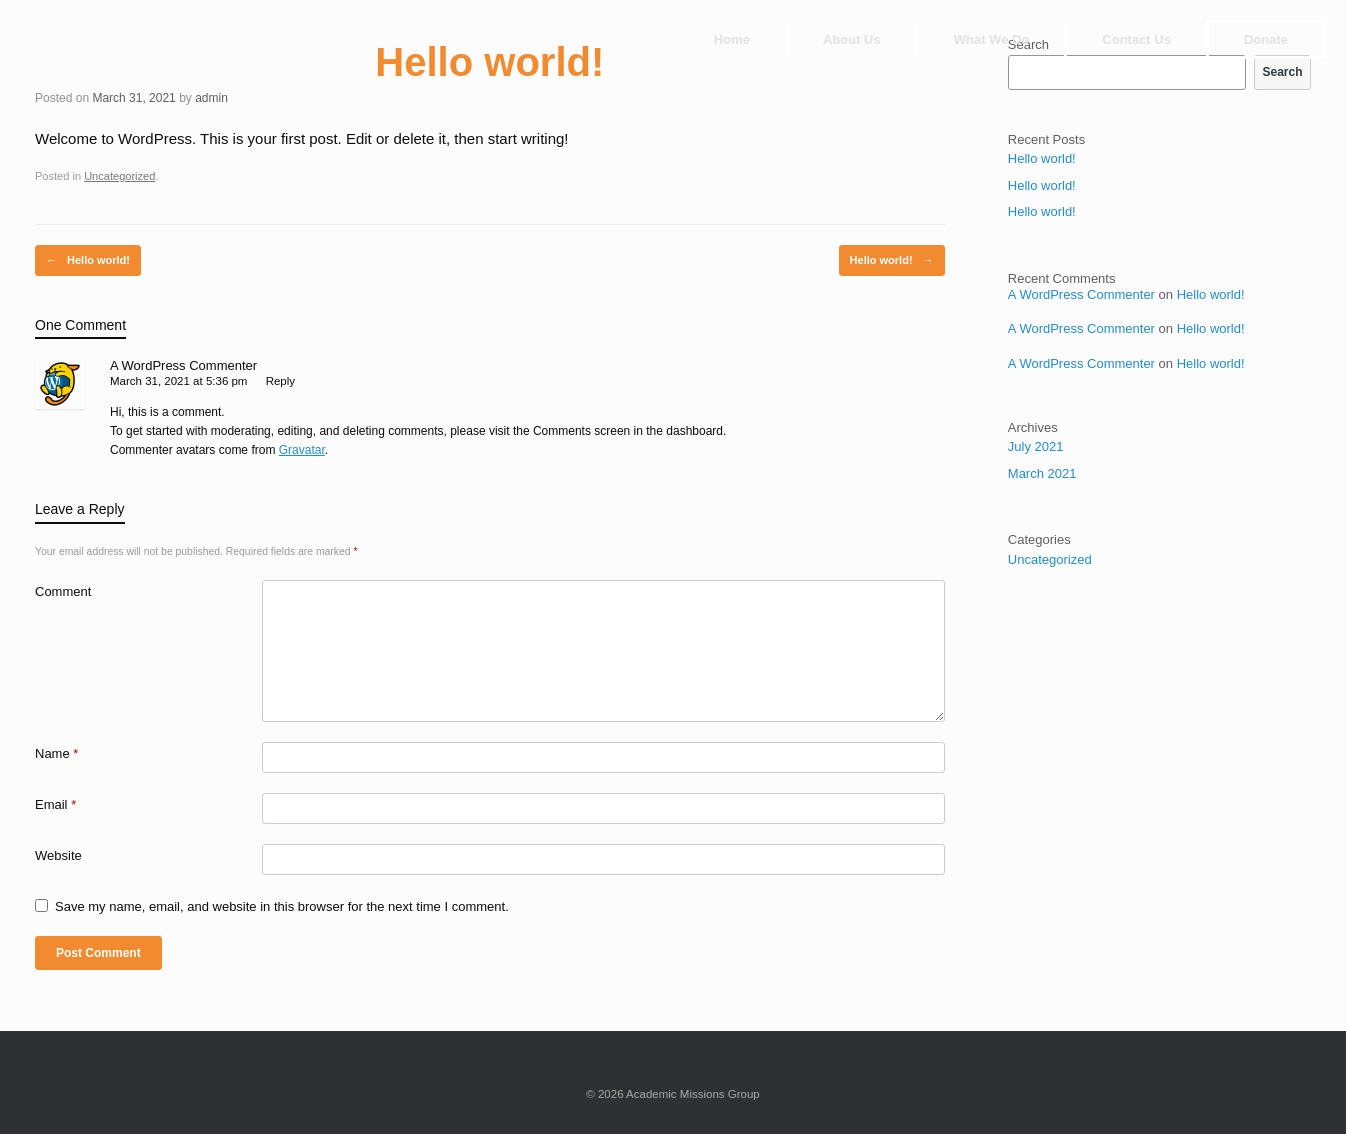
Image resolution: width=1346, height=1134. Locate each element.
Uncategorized (119, 176)
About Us (852, 39)
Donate (1266, 39)
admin (211, 98)
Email (55, 804)
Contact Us (1136, 39)
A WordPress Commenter (183, 365)
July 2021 (1036, 446)
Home (732, 39)
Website (58, 855)
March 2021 (1042, 473)
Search (1282, 72)
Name (56, 753)
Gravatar (302, 450)
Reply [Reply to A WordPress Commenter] (280, 381)
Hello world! (88, 260)
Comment (63, 591)
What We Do (992, 39)
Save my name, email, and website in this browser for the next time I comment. (282, 906)
